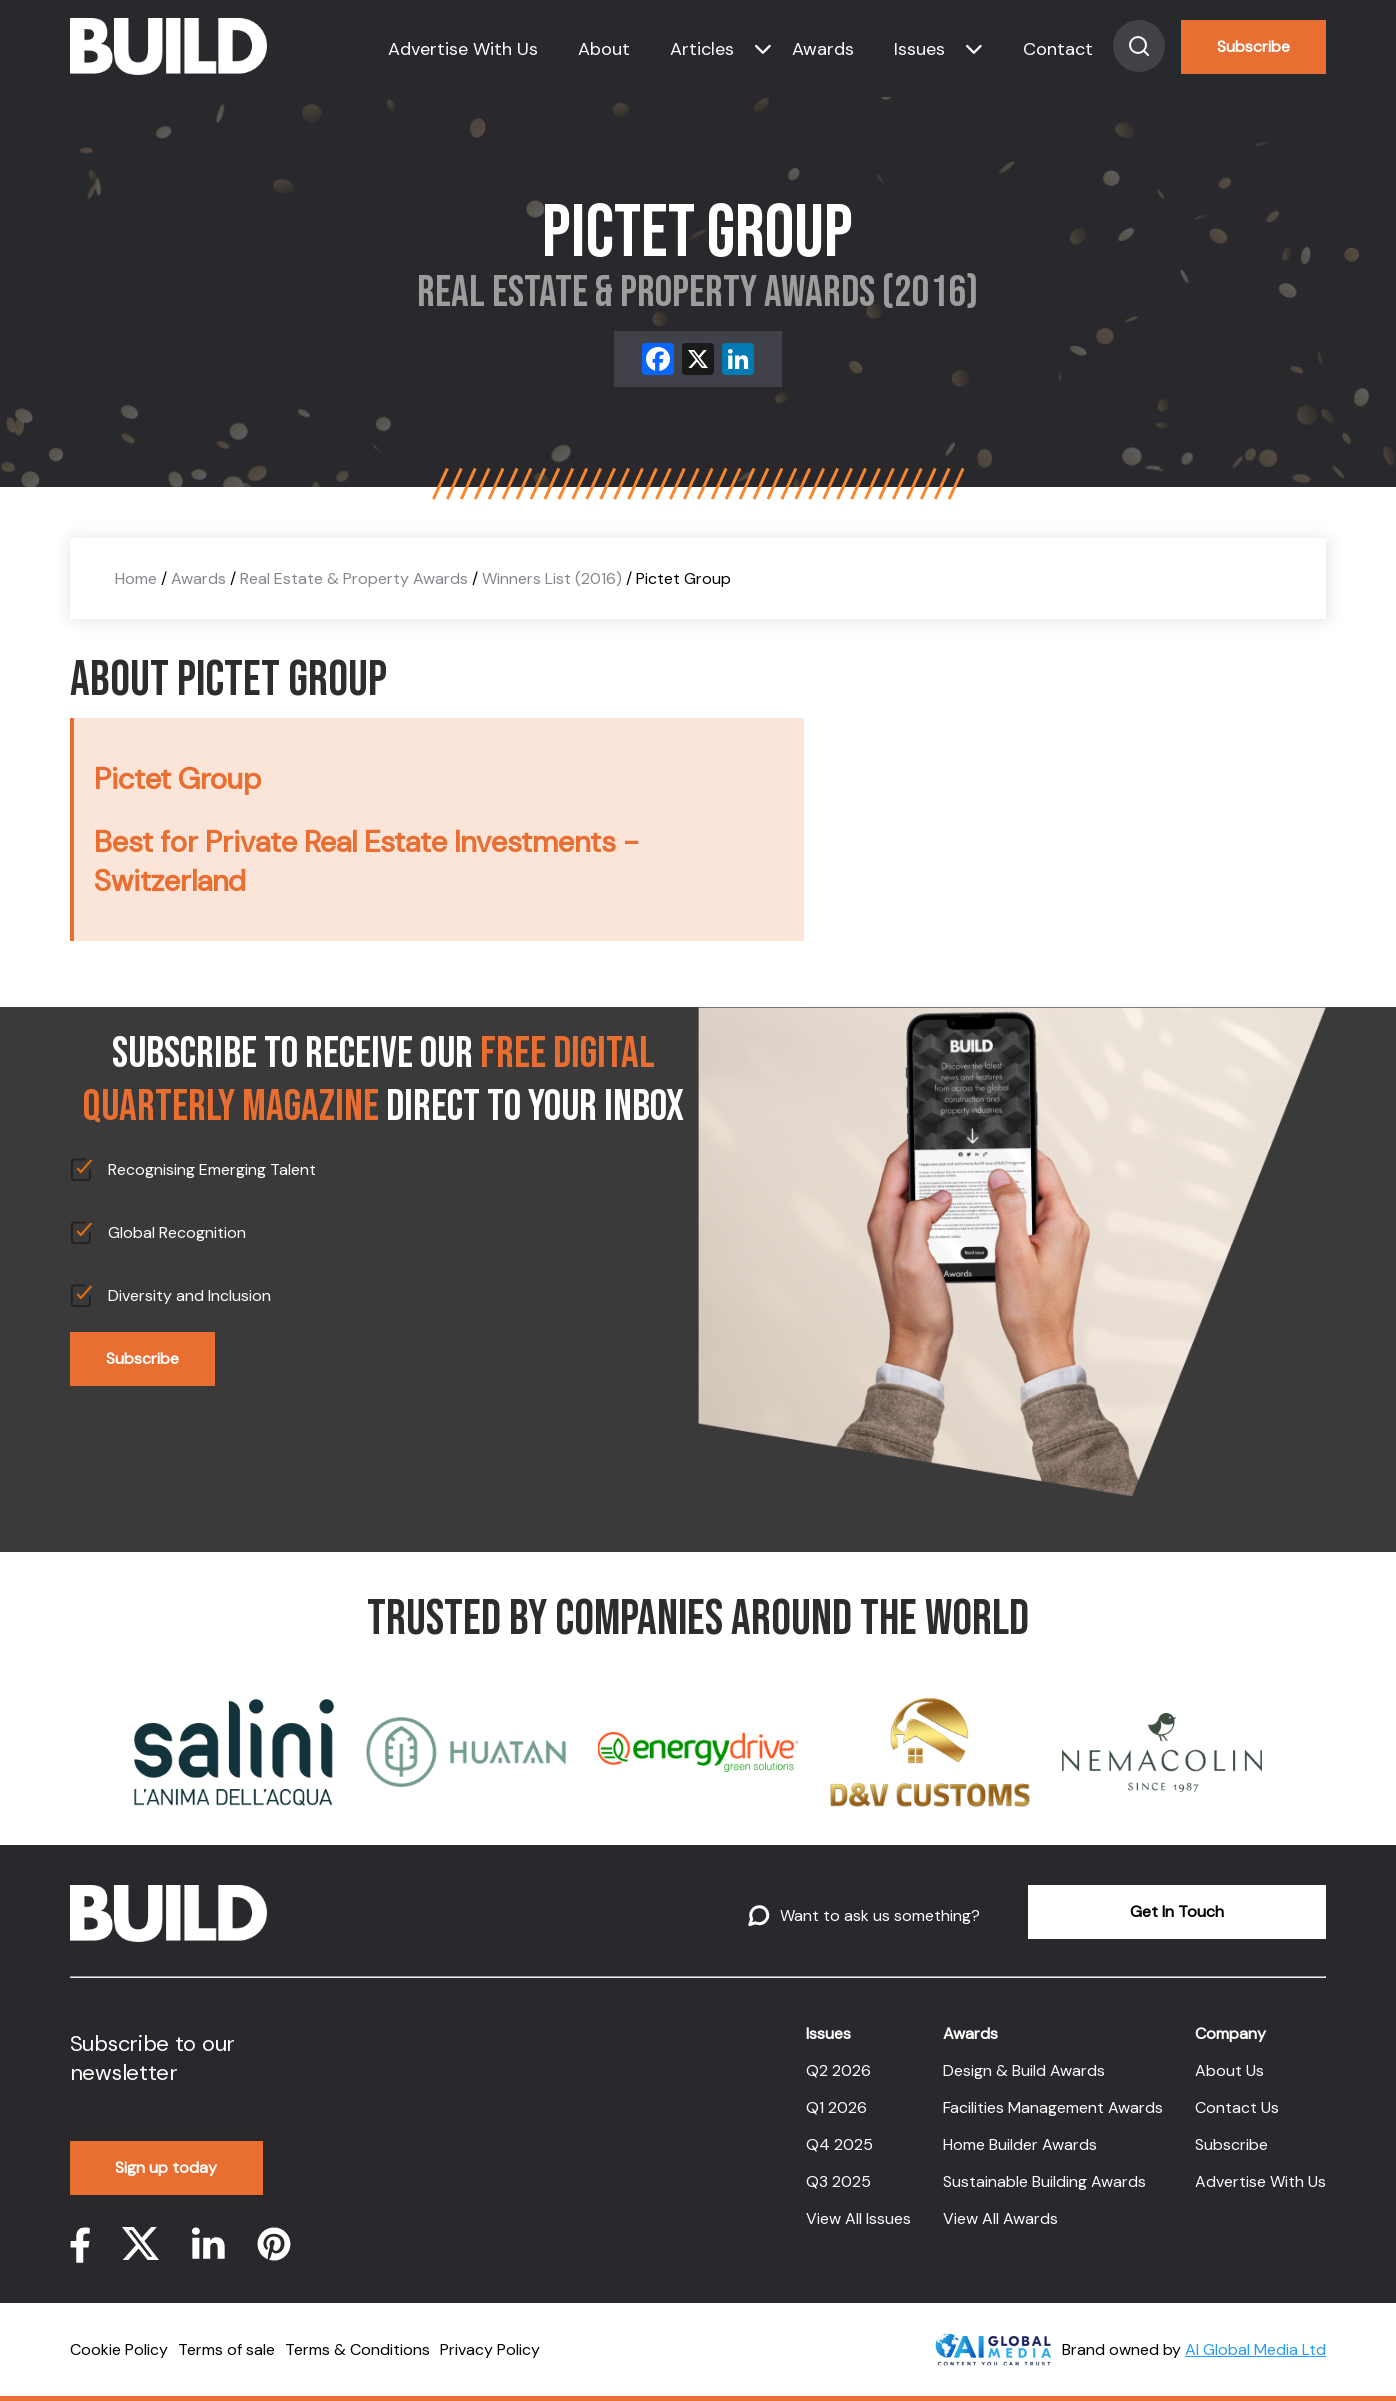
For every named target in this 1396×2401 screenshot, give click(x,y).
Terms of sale (226, 2349)
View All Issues (858, 2218)
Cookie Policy (119, 2349)
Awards (823, 49)
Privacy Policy (490, 2349)
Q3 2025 (838, 2181)
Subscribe (1253, 46)
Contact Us (1237, 2107)
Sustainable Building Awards (1044, 2181)
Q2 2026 (838, 2070)
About (604, 49)
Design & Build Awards (1024, 2070)
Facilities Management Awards (1053, 2107)
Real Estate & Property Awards (354, 578)
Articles (702, 49)
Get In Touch (1177, 1911)
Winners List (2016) (552, 578)
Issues (919, 49)
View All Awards (1000, 2218)
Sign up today (166, 2167)
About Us (1229, 2070)
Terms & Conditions (357, 2349)
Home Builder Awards (1020, 2144)
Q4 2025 (839, 2144)
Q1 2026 (836, 2107)
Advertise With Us (463, 49)
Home (136, 578)
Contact (1058, 49)
